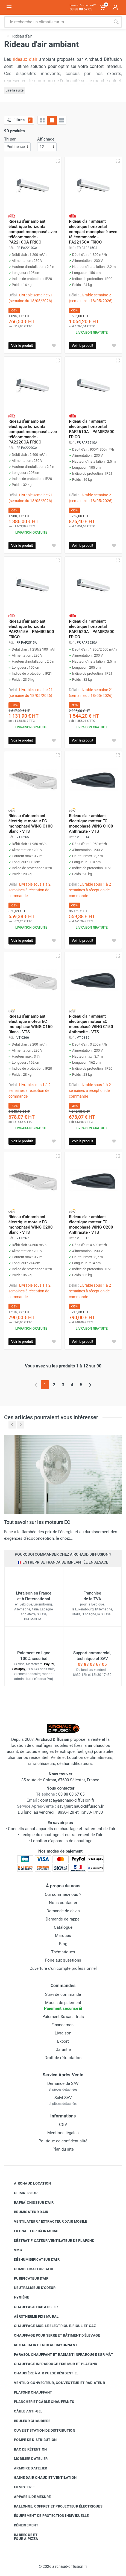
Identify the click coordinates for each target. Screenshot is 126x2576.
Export (63, 2041)
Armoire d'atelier (26, 2468)
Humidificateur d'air (29, 2269)
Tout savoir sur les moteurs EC (37, 1522)
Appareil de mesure (28, 2497)
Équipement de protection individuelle (47, 2515)
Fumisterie (20, 2487)
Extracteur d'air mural (33, 2231)
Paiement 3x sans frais (63, 2016)
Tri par (10, 139)
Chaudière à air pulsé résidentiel (42, 2373)
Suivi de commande (63, 1994)
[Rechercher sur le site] (57, 22)
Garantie (63, 2049)
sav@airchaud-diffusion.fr (80, 1806)
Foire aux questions (63, 1960)
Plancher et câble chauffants (40, 2402)
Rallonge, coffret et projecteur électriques (54, 2506)
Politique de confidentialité (63, 2141)
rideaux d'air (25, 59)
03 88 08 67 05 (92, 1664)
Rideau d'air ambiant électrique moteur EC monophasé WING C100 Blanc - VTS (30, 823)
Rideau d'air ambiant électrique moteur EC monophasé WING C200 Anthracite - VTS (91, 1224)
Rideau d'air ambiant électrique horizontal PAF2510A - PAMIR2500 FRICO (92, 429)
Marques (63, 1935)
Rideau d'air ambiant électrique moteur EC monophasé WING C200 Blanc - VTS (30, 1224)
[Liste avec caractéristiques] (61, 120)
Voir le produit (22, 346)
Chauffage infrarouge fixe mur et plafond (51, 2364)
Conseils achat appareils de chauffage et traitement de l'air (61, 1828)
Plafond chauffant (29, 2392)
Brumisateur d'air (27, 2212)
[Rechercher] (116, 22)
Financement (63, 2024)
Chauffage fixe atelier (32, 2307)
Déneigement (22, 2525)
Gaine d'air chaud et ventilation (41, 2477)
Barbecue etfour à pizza (22, 2537)
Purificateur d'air (27, 2278)
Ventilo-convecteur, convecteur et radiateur (55, 2383)
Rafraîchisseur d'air (30, 2202)
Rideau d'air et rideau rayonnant (41, 2345)
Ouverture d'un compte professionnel (63, 1968)
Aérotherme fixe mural (32, 2316)
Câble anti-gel (24, 2411)
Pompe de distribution (31, 2440)
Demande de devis (63, 1910)
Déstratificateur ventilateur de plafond (50, 2240)
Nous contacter (63, 1902)
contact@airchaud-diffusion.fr (67, 1800)
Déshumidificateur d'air (33, 2259)
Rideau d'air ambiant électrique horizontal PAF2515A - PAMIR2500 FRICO (31, 629)
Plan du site (63, 2149)
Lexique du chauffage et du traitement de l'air (61, 1834)
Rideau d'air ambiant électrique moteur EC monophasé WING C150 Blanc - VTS (30, 1024)
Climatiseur (21, 2193)
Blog (63, 1943)
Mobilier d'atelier (27, 2458)
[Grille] (42, 120)
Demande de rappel (63, 1919)
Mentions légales (63, 2132)
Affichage (45, 139)
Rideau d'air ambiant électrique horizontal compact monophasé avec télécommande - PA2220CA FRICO (32, 432)
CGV (63, 2124)
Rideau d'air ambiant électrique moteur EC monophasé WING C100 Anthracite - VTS (91, 823)
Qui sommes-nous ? (63, 1894)
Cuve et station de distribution (40, 2430)
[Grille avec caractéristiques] (52, 120)
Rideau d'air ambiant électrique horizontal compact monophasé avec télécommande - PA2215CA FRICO (93, 232)
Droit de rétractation (63, 2057)
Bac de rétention (26, 2449)
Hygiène (17, 2297)
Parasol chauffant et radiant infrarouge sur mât (59, 2354)
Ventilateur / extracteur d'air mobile (46, 2221)
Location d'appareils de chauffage (61, 1840)
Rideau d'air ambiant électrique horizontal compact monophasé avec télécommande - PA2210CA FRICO (32, 232)
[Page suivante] (90, 1384)
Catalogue (63, 1927)
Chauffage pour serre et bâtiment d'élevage (53, 2335)
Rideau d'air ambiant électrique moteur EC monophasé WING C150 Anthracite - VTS (91, 1024)
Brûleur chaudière (28, 2421)
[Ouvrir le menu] (9, 7)
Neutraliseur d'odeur (30, 2288)
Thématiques (63, 1952)
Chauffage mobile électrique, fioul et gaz (51, 2326)
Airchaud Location (28, 2183)
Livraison (63, 2033)
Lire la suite (14, 90)
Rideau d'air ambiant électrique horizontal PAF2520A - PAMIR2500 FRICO (92, 629)
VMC (14, 2250)
